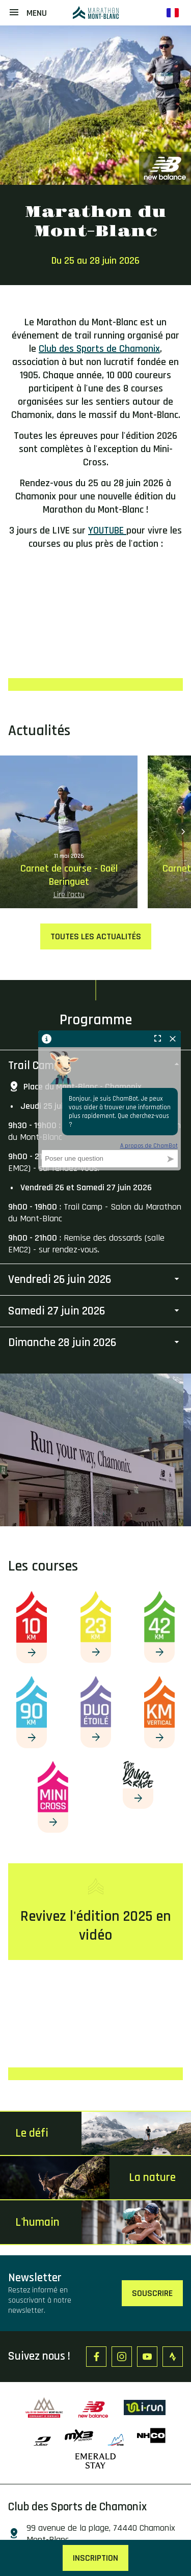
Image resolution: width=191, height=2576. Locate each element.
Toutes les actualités (95, 936)
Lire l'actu (69, 894)
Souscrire (152, 2293)
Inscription (95, 2558)
